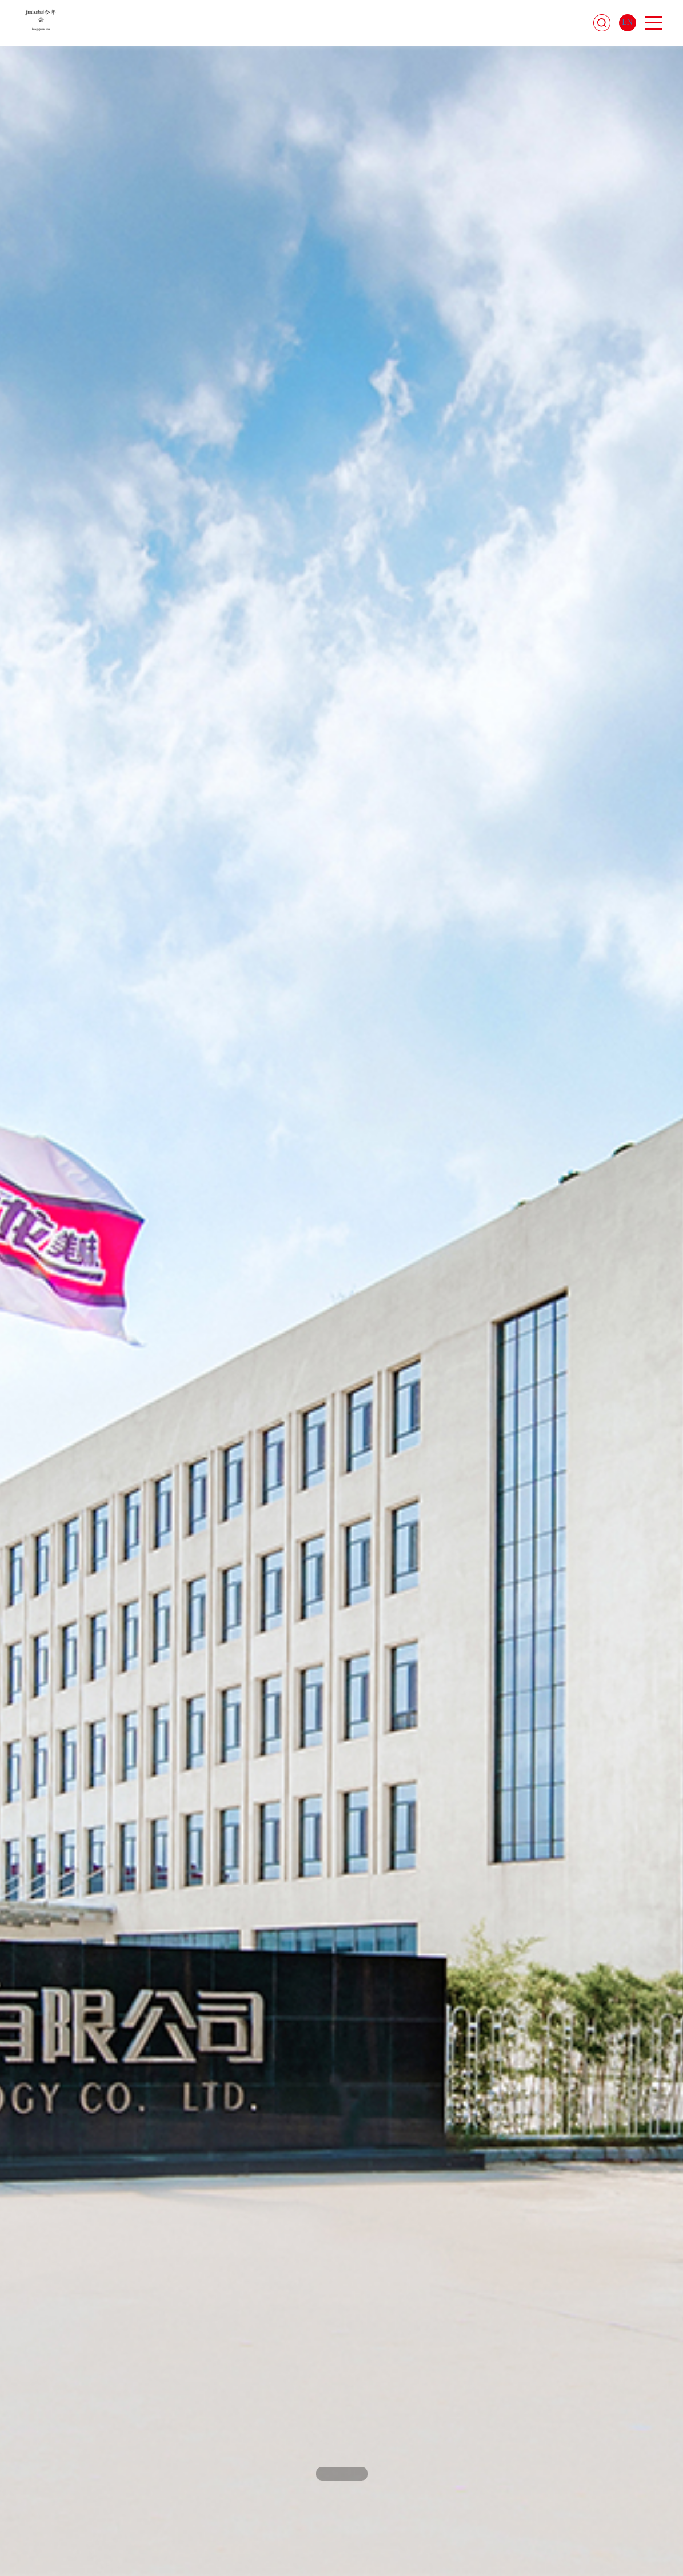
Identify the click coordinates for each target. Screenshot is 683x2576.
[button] (327, 2474)
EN (627, 22)
